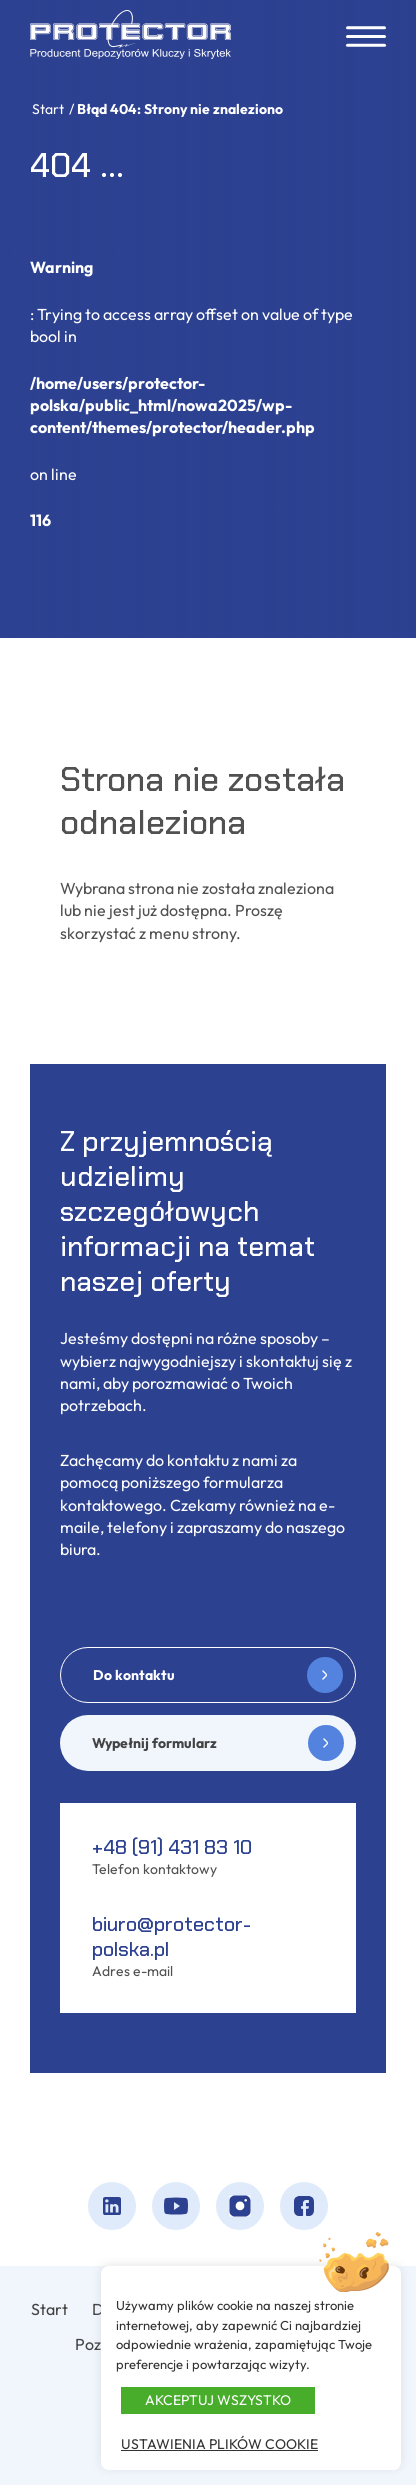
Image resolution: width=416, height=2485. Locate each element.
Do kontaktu (134, 1675)
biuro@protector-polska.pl (171, 1936)
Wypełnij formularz (154, 1743)
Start (48, 109)
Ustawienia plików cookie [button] (219, 2444)
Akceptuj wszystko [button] (218, 2400)
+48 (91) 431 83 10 (172, 1847)
